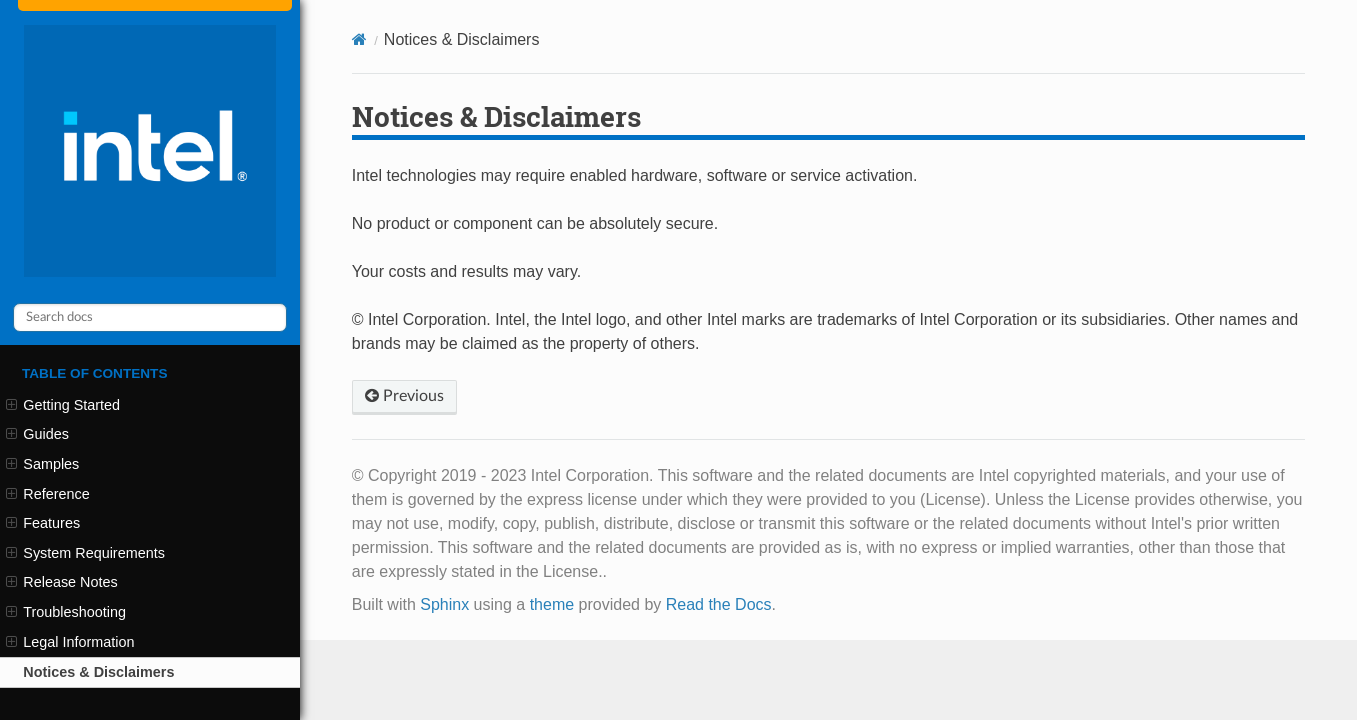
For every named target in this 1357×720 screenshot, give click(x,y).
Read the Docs (719, 604)
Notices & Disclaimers (98, 672)
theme (552, 604)
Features (43, 523)
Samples (42, 464)
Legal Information (70, 642)
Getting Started (63, 405)
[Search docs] (150, 317)
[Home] (359, 39)
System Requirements (85, 553)
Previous (404, 396)
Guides (37, 434)
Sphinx (444, 604)
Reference (48, 494)
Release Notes (62, 582)
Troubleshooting (66, 612)
